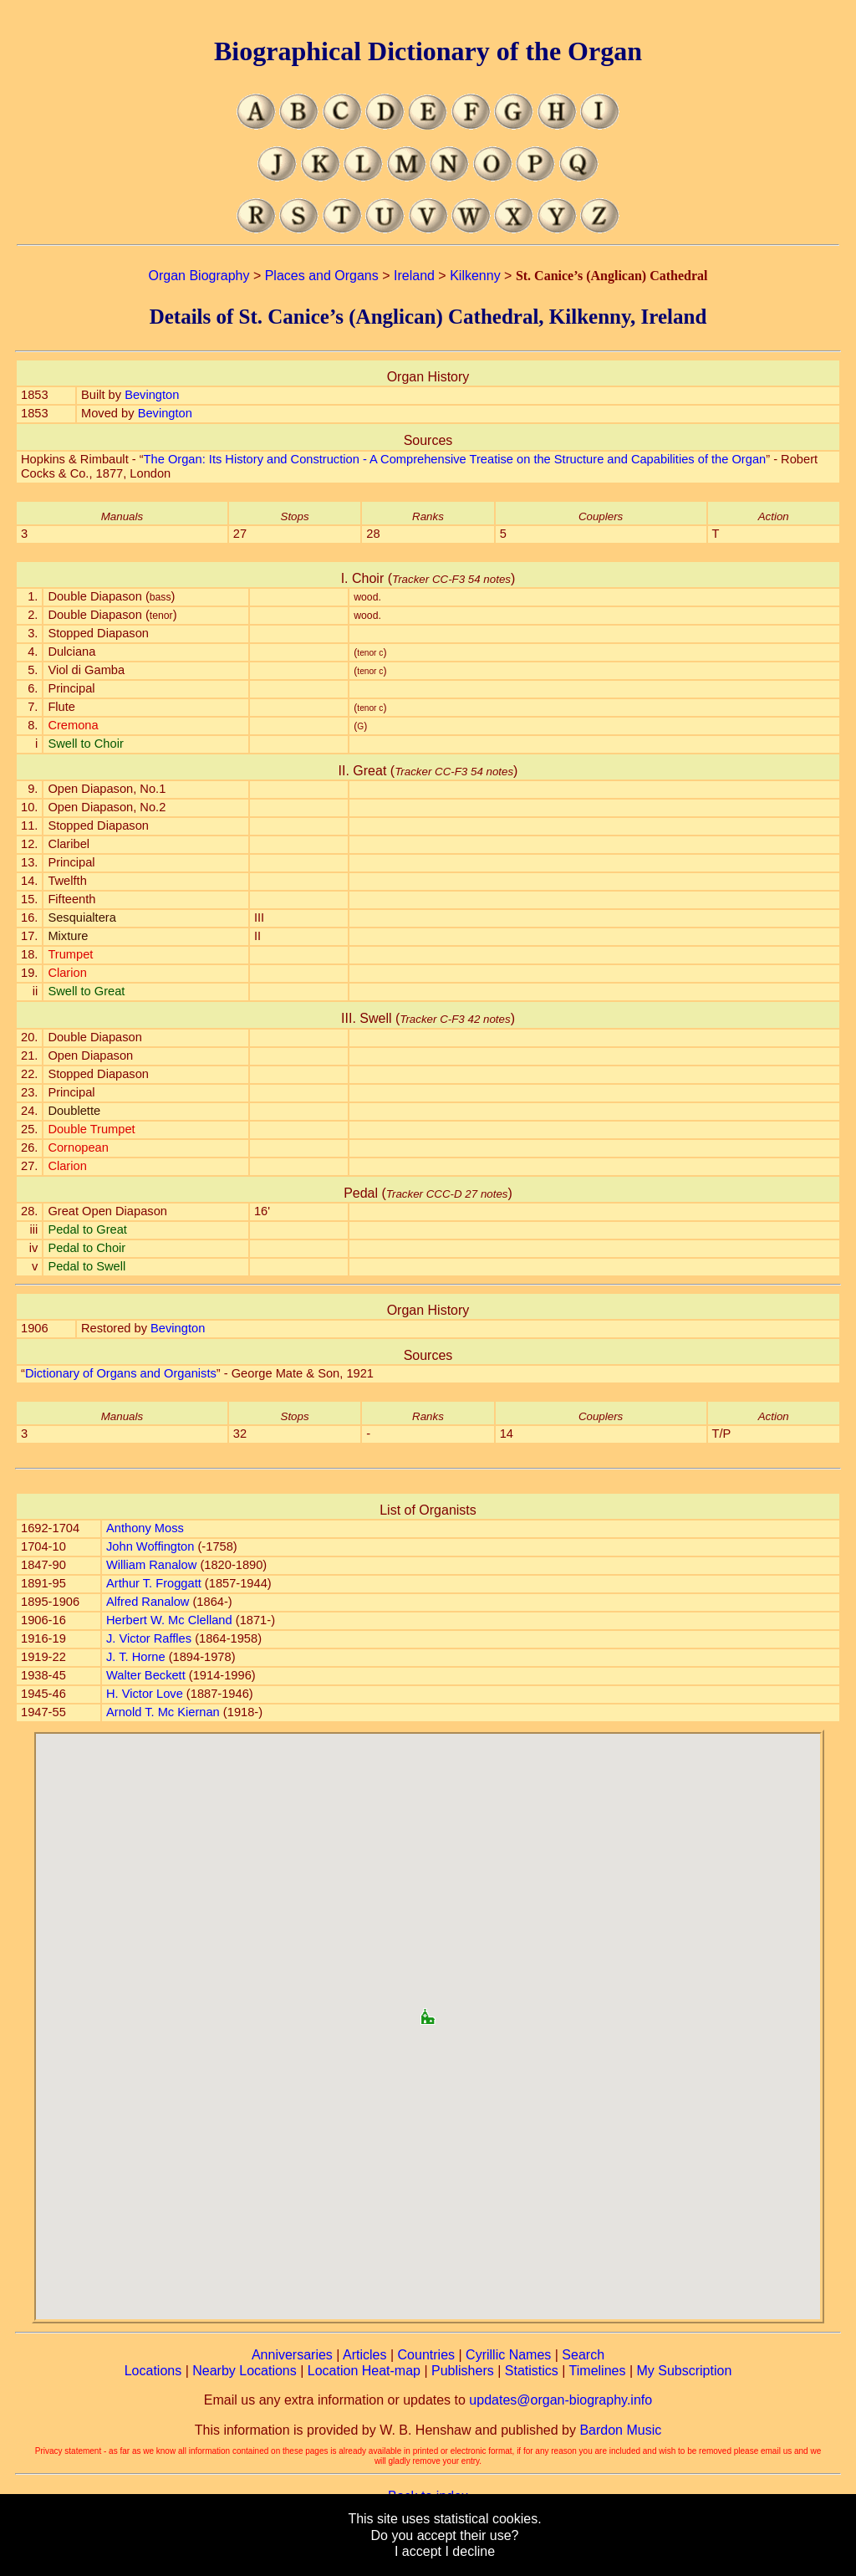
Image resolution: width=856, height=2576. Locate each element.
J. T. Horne (136, 1657)
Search (583, 2355)
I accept (418, 2551)
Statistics (531, 2371)
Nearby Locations (244, 2371)
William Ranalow (151, 1565)
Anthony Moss (145, 1528)
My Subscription (683, 2371)
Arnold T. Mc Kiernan (163, 1712)
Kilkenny (475, 275)
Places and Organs (322, 275)
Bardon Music (620, 2430)
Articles (364, 2355)
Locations (153, 2371)
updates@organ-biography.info (560, 2400)
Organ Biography (198, 275)
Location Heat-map (364, 2371)
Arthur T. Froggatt (153, 1583)
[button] (428, 2011)
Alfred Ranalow (147, 1601)
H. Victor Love (144, 1693)
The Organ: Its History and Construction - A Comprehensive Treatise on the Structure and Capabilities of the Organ (455, 459)
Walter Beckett (146, 1675)
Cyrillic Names (508, 2355)
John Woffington (150, 1546)
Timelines (597, 2371)
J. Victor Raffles (148, 1638)
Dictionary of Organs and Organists (121, 1373)
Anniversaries (292, 2355)
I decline (470, 2551)
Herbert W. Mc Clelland (169, 1620)
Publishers (462, 2371)
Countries (426, 2355)
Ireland (414, 275)
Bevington (152, 394)
